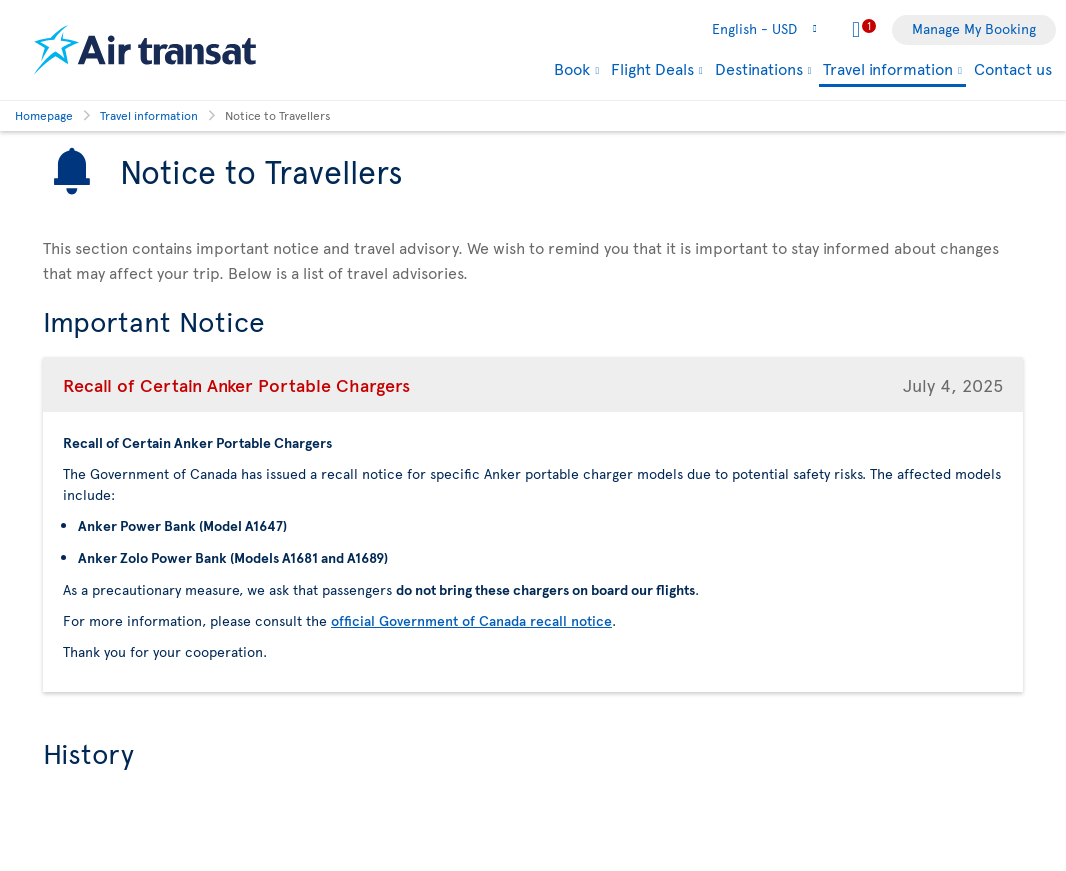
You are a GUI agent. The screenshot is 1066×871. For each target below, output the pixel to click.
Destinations (759, 68)
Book (572, 68)
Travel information (888, 69)
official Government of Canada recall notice (471, 620)
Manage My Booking (974, 28)
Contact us (1013, 68)
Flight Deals (652, 68)
